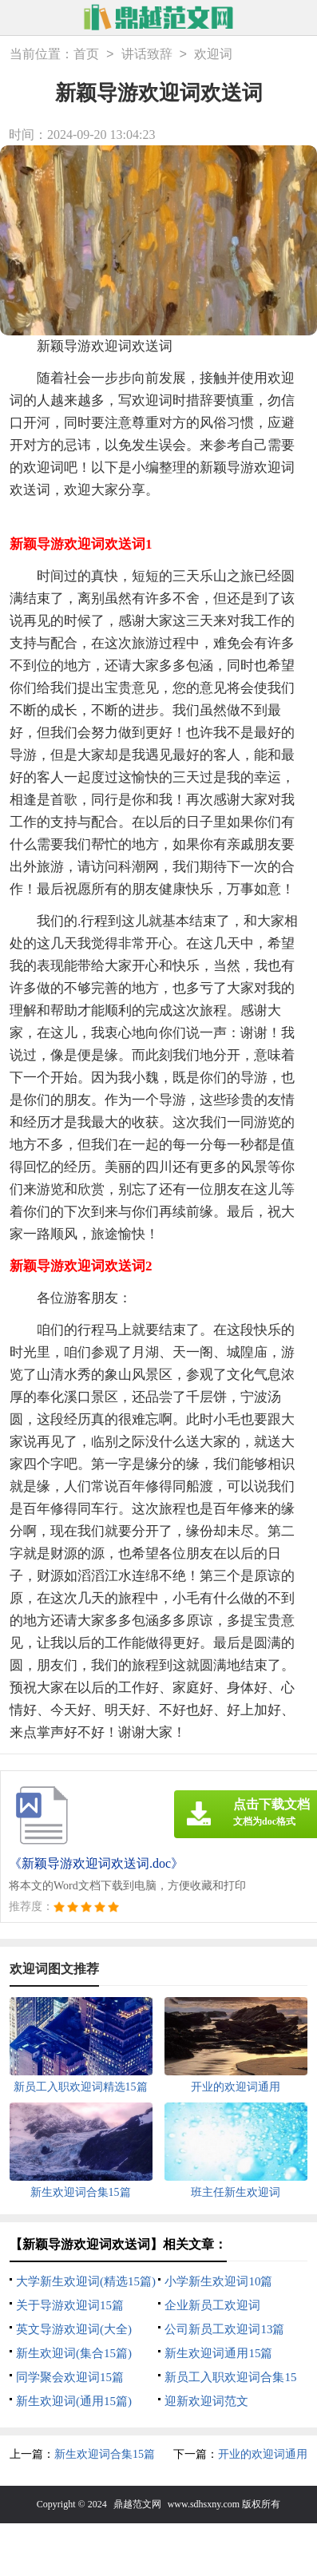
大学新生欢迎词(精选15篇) (86, 2281)
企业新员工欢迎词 (212, 2305)
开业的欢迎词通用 (262, 2454)
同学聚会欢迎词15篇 (70, 2377)
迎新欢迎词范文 (206, 2401)
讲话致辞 (146, 54)
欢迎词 (213, 54)
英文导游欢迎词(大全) (74, 2329)
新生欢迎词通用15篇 (218, 2353)
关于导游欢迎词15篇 (70, 2305)
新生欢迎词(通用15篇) (74, 2401)
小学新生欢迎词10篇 (218, 2281)
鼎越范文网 (137, 2504)
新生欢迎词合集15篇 (104, 2454)
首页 (86, 54)
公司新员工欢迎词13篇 (224, 2329)
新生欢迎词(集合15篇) (74, 2353)
